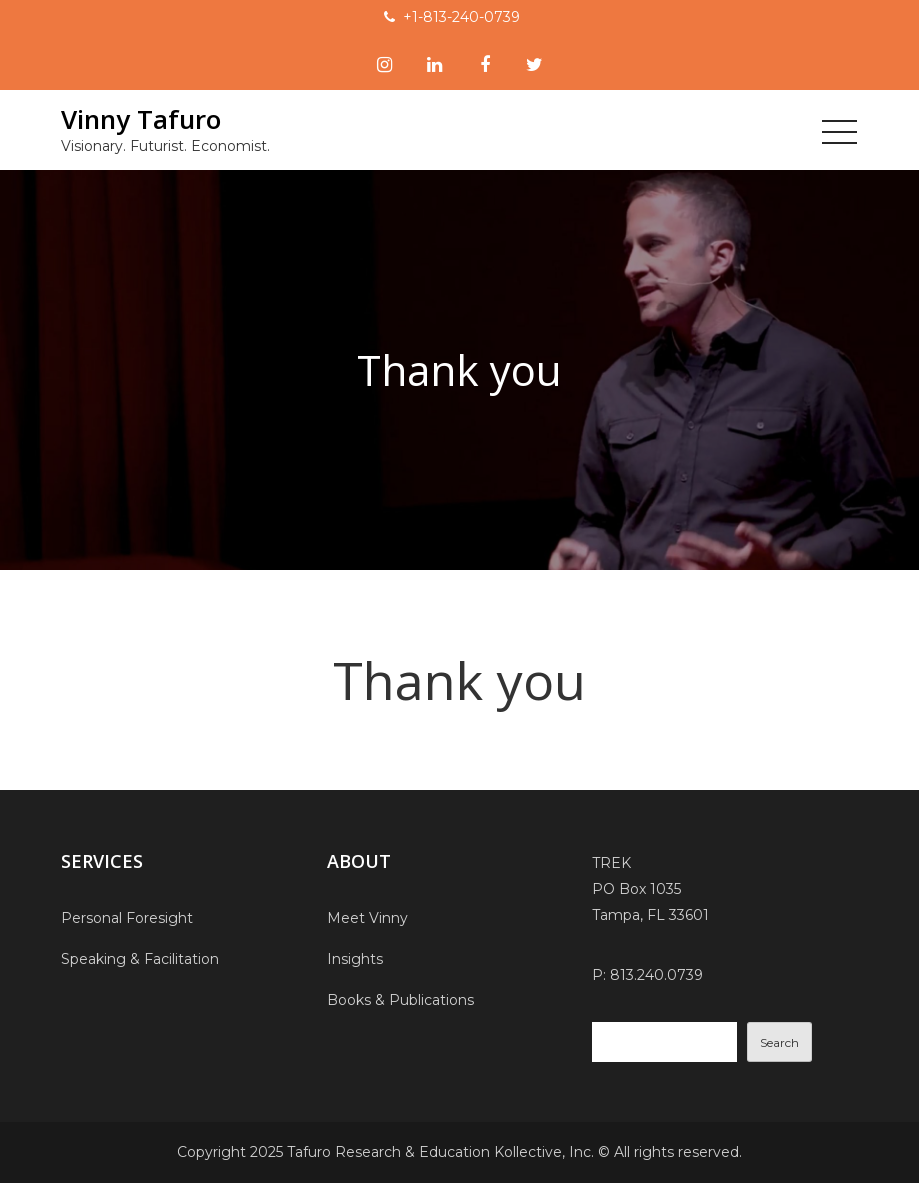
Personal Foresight (127, 918)
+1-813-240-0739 (461, 17)
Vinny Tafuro (141, 119)
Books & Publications (400, 1000)
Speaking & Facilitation (140, 959)
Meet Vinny (367, 918)
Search (779, 1042)
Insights (355, 959)
